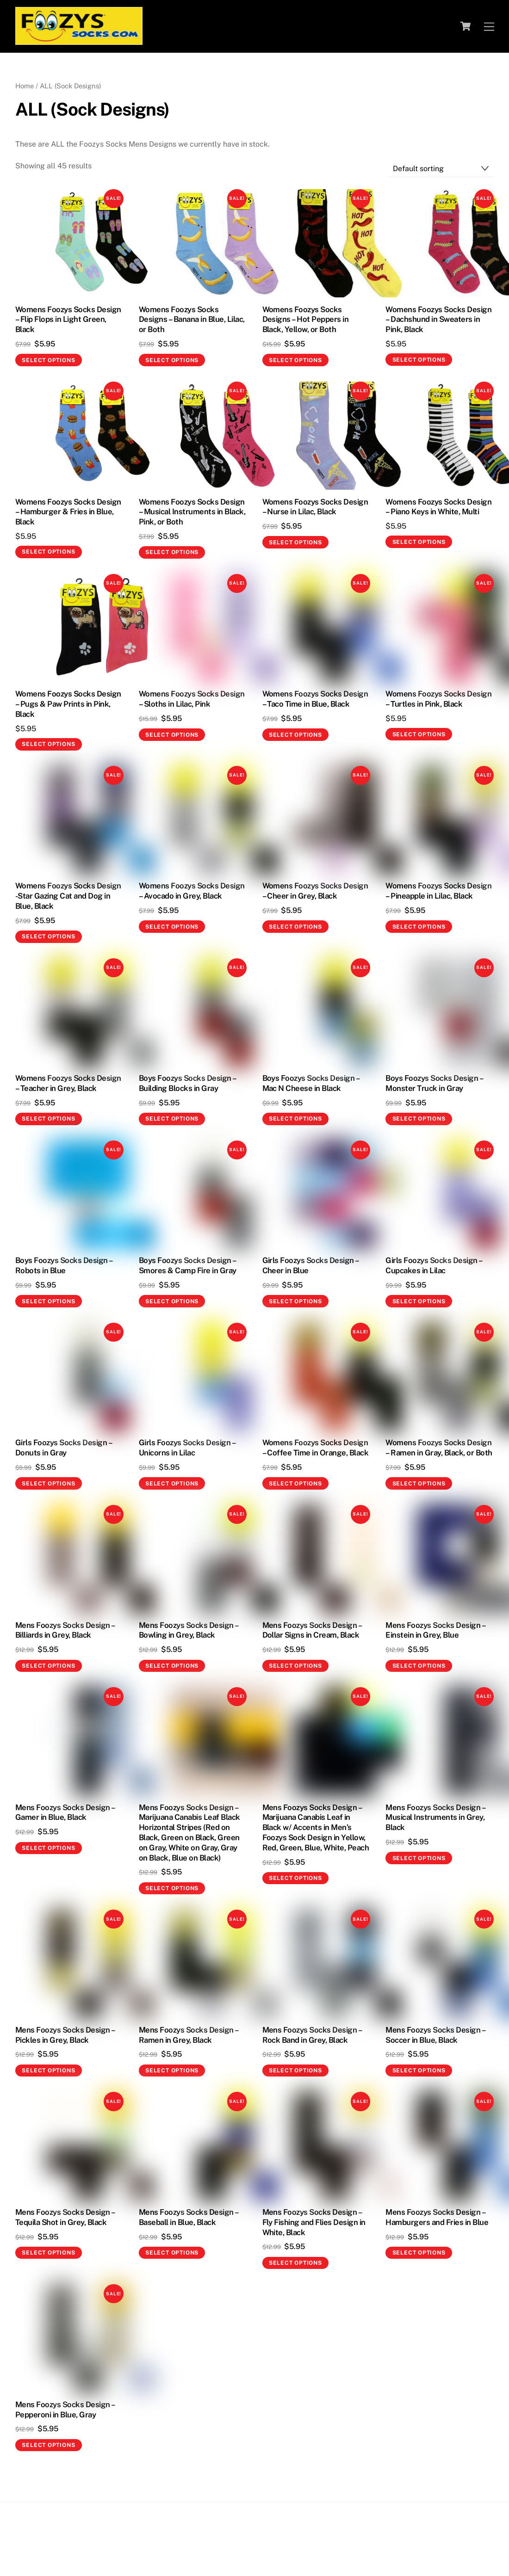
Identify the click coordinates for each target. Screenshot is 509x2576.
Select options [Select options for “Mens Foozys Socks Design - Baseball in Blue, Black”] (172, 2252)
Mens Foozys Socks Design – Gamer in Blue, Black (65, 1812)
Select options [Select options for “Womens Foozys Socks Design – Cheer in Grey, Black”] (295, 927)
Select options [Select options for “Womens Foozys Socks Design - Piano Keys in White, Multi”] (419, 542)
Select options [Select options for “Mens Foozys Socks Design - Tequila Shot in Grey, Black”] (48, 2252)
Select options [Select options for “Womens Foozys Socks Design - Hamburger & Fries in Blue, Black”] (48, 551)
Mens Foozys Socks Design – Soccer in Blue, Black (435, 2035)
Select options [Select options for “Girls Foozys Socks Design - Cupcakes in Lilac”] (419, 1301)
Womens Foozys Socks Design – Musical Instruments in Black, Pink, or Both (192, 512)
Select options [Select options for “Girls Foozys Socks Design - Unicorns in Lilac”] (172, 1483)
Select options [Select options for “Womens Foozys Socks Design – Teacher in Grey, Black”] (48, 1118)
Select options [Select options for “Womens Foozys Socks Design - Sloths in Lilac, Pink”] (172, 735)
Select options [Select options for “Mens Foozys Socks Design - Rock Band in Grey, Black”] (295, 2070)
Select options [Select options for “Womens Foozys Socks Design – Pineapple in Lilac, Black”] (419, 927)
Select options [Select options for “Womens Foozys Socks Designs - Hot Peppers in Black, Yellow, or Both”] (295, 360)
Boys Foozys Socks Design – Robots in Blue (63, 1265)
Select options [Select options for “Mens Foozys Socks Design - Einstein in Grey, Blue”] (419, 1666)
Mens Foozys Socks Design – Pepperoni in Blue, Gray (65, 2409)
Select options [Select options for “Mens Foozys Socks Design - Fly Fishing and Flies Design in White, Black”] (295, 2263)
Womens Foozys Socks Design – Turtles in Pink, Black (438, 699)
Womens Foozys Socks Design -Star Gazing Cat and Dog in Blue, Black (68, 896)
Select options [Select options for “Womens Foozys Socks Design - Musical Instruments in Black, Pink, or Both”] (172, 552)
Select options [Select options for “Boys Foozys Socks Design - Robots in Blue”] (48, 1301)
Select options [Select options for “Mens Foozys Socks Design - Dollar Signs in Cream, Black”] (295, 1666)
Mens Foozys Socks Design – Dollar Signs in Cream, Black (312, 1630)
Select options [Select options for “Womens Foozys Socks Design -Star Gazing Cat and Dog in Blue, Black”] (48, 936)
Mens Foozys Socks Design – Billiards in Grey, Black (65, 1630)
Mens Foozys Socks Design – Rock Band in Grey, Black (312, 2035)
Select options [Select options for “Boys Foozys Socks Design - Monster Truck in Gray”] (419, 1118)
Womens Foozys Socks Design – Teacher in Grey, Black (68, 1083)
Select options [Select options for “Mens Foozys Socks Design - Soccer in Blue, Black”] (419, 2070)
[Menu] (489, 26)
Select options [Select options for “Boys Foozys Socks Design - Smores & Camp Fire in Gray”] (172, 1301)
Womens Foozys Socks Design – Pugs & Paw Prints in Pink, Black (68, 704)
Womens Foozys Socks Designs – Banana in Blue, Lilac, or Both (192, 319)
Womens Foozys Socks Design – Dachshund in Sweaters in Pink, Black (438, 319)
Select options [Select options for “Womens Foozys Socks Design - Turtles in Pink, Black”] (419, 734)
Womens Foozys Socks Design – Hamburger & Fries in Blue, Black (68, 512)
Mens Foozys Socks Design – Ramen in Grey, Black (188, 2035)
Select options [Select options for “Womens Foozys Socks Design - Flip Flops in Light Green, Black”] (48, 360)
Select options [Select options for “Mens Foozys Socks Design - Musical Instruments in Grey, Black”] (419, 1858)
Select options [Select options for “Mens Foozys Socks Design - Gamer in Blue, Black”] (48, 1848)
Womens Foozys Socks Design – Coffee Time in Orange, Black (315, 1447)
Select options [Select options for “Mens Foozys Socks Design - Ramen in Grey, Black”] (172, 2070)
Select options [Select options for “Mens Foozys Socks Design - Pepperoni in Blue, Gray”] (48, 2445)
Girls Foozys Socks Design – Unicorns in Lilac (187, 1447)
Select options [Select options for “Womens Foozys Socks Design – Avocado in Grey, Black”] (172, 927)
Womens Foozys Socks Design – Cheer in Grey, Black (315, 890)
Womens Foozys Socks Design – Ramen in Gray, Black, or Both (438, 1447)
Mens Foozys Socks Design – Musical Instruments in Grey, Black (435, 1817)
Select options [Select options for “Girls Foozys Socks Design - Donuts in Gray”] (48, 1483)
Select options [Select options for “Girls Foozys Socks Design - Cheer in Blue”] (295, 1301)
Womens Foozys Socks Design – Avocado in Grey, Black (192, 890)
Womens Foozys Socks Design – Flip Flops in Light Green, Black (68, 319)
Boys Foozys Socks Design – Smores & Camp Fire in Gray (187, 1265)
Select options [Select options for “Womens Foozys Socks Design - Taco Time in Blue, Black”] (295, 735)
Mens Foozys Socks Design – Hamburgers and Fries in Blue (436, 2217)
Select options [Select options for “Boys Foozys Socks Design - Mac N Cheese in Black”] (295, 1118)
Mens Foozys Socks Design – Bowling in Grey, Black (188, 1630)
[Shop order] (441, 168)
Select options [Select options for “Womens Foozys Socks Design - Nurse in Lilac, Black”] (295, 542)
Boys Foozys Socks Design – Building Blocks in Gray (187, 1083)
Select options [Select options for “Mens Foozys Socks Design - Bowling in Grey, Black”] (172, 1666)
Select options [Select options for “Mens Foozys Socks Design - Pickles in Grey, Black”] (48, 2070)
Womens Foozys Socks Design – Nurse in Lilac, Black (315, 507)
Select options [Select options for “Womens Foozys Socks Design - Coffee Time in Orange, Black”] (295, 1483)
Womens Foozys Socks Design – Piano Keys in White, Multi (438, 507)
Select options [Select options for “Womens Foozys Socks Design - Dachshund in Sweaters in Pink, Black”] (419, 360)
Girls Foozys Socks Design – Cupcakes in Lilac (433, 1265)
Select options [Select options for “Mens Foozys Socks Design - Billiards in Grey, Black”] (48, 1666)
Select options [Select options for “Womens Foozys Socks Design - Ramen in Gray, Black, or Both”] (419, 1483)
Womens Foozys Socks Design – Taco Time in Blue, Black (315, 699)
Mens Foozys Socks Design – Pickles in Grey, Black (65, 2035)
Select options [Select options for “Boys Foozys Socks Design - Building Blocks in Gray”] (172, 1118)
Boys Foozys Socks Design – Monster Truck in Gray (434, 1083)
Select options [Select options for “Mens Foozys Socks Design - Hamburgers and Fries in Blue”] (419, 2252)
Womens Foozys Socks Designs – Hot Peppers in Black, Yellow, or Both (305, 319)
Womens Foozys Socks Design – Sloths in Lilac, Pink (192, 699)
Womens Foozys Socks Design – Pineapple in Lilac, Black (438, 890)
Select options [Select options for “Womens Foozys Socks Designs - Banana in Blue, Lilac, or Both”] (172, 360)
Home (24, 86)
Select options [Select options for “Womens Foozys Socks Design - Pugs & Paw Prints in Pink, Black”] (48, 744)
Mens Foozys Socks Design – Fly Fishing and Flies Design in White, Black (314, 2222)
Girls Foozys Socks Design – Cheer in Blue (310, 1265)
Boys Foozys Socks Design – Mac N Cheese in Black (311, 1083)
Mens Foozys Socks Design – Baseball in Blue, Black (188, 2217)
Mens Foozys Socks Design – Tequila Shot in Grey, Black (65, 2217)
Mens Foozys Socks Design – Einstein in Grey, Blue (435, 1630)
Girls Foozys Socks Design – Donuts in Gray (63, 1447)
